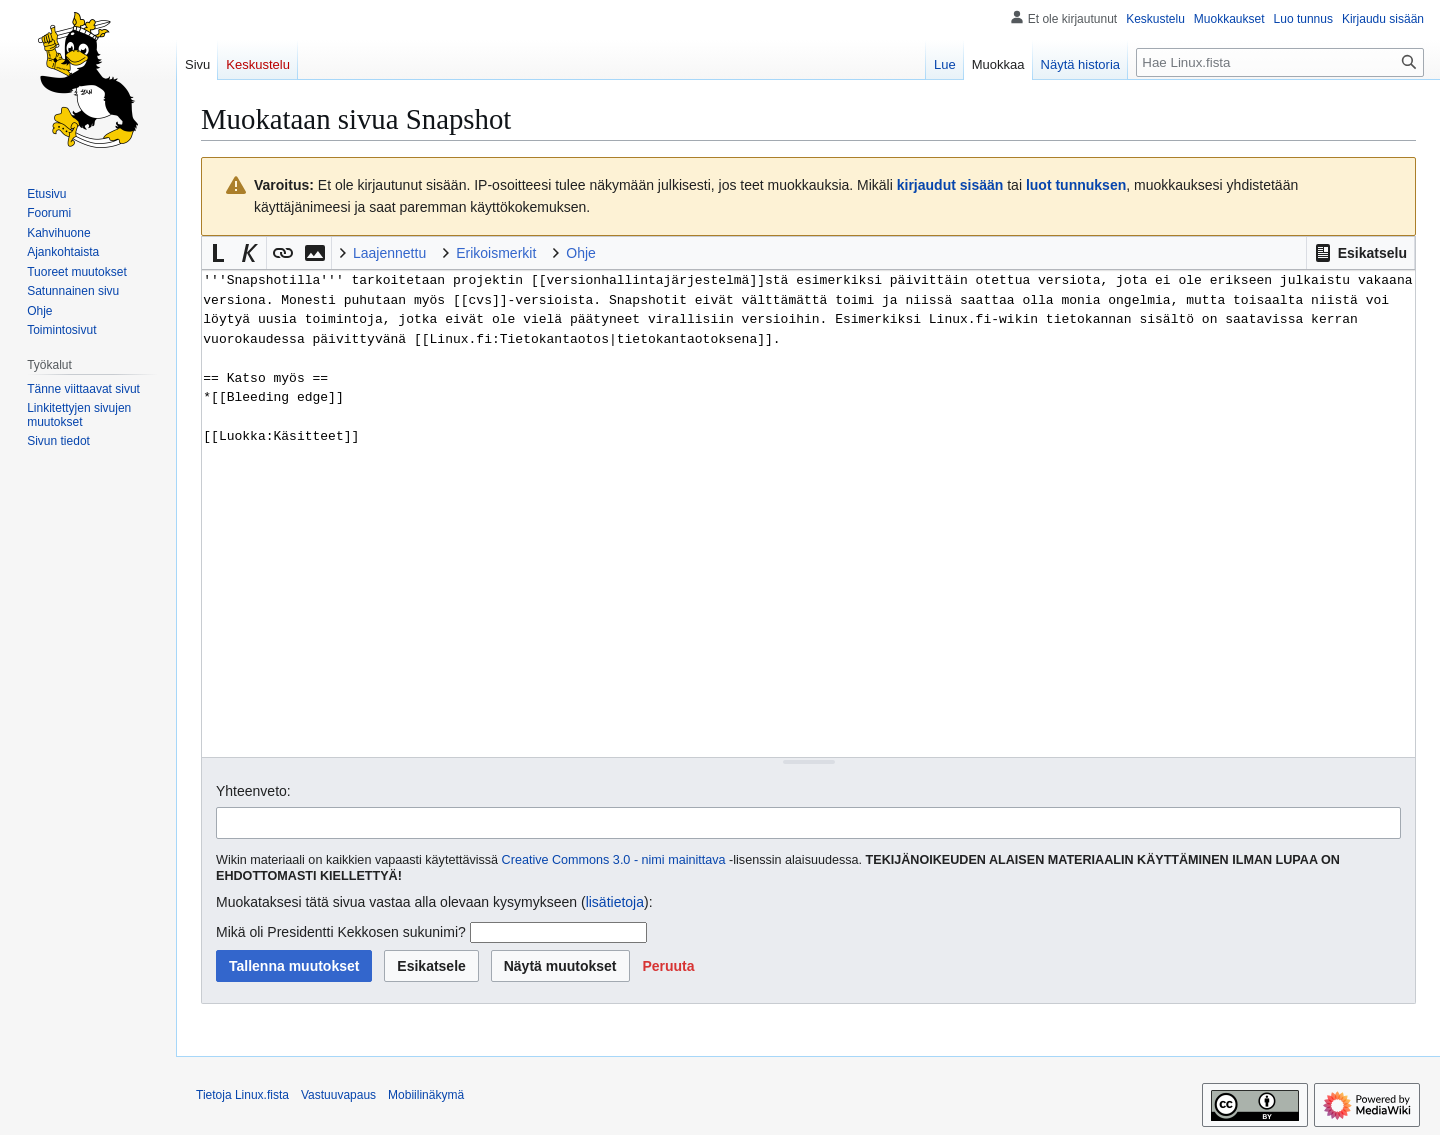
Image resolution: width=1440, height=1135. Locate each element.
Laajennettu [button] (389, 253)
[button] (1360, 253)
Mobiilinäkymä (426, 1095)
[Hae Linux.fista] (1280, 62)
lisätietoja (615, 902)
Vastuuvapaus (338, 1095)
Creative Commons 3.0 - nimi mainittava (614, 860)
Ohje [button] (581, 253)
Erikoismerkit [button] (496, 253)
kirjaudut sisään (950, 185)
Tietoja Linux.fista (242, 1095)
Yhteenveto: (253, 791)
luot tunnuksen (1076, 185)
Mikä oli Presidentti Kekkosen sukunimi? (341, 932)
